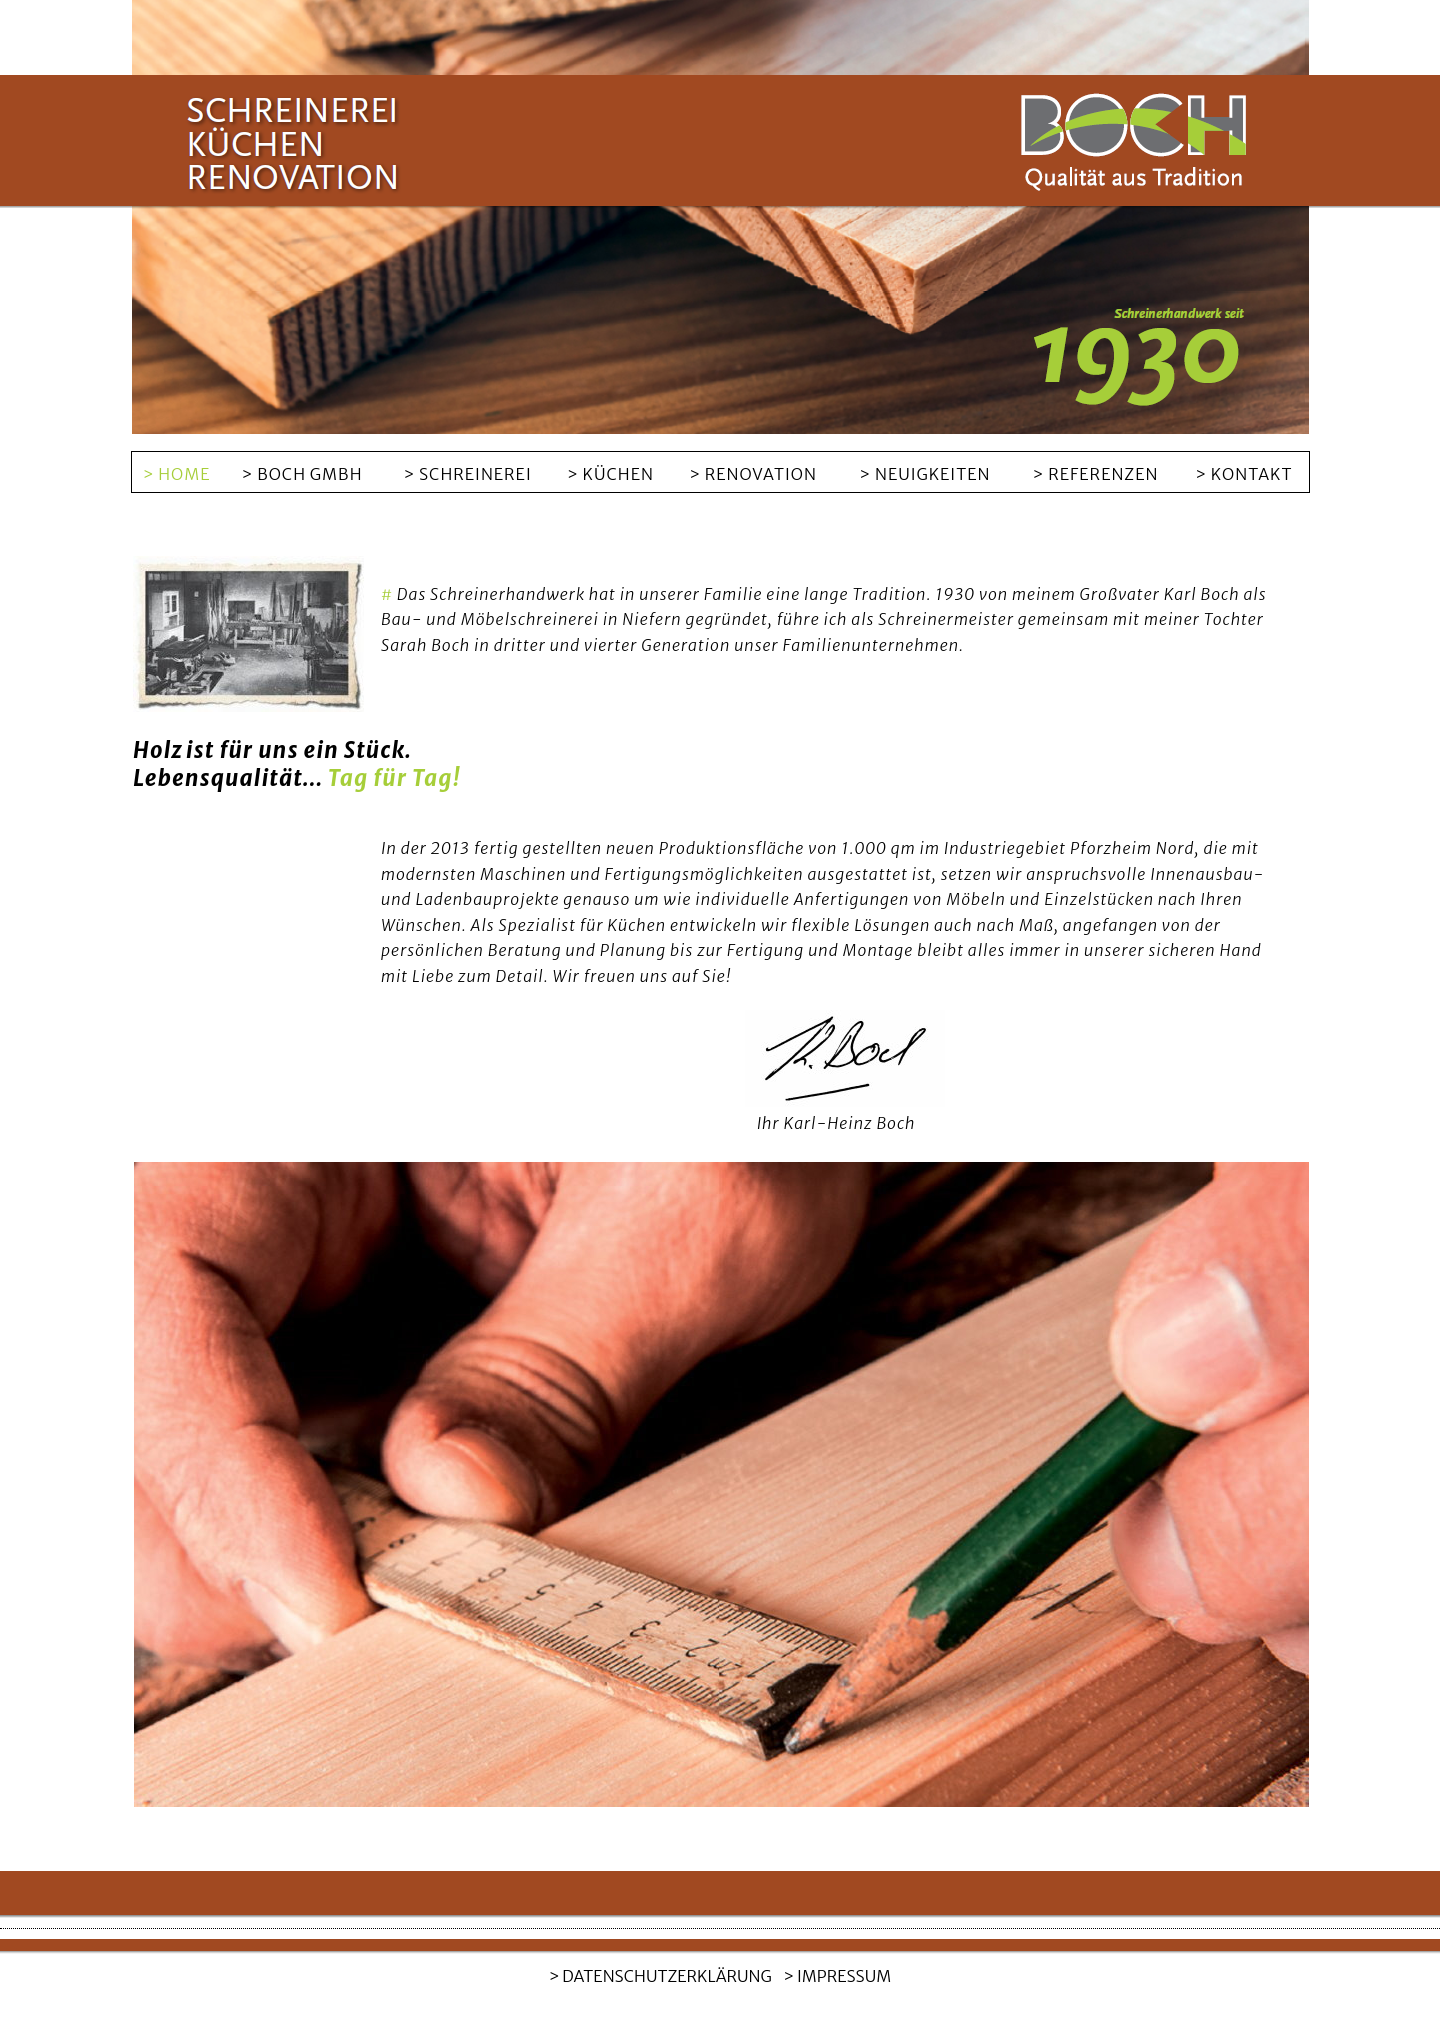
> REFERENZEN (1096, 474)
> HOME (177, 474)
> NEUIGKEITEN (924, 474)
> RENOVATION (753, 474)
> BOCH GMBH (302, 474)
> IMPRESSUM (837, 1976)
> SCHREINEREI (467, 474)
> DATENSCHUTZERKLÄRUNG (660, 1976)
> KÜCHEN (610, 474)
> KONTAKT (1243, 474)
